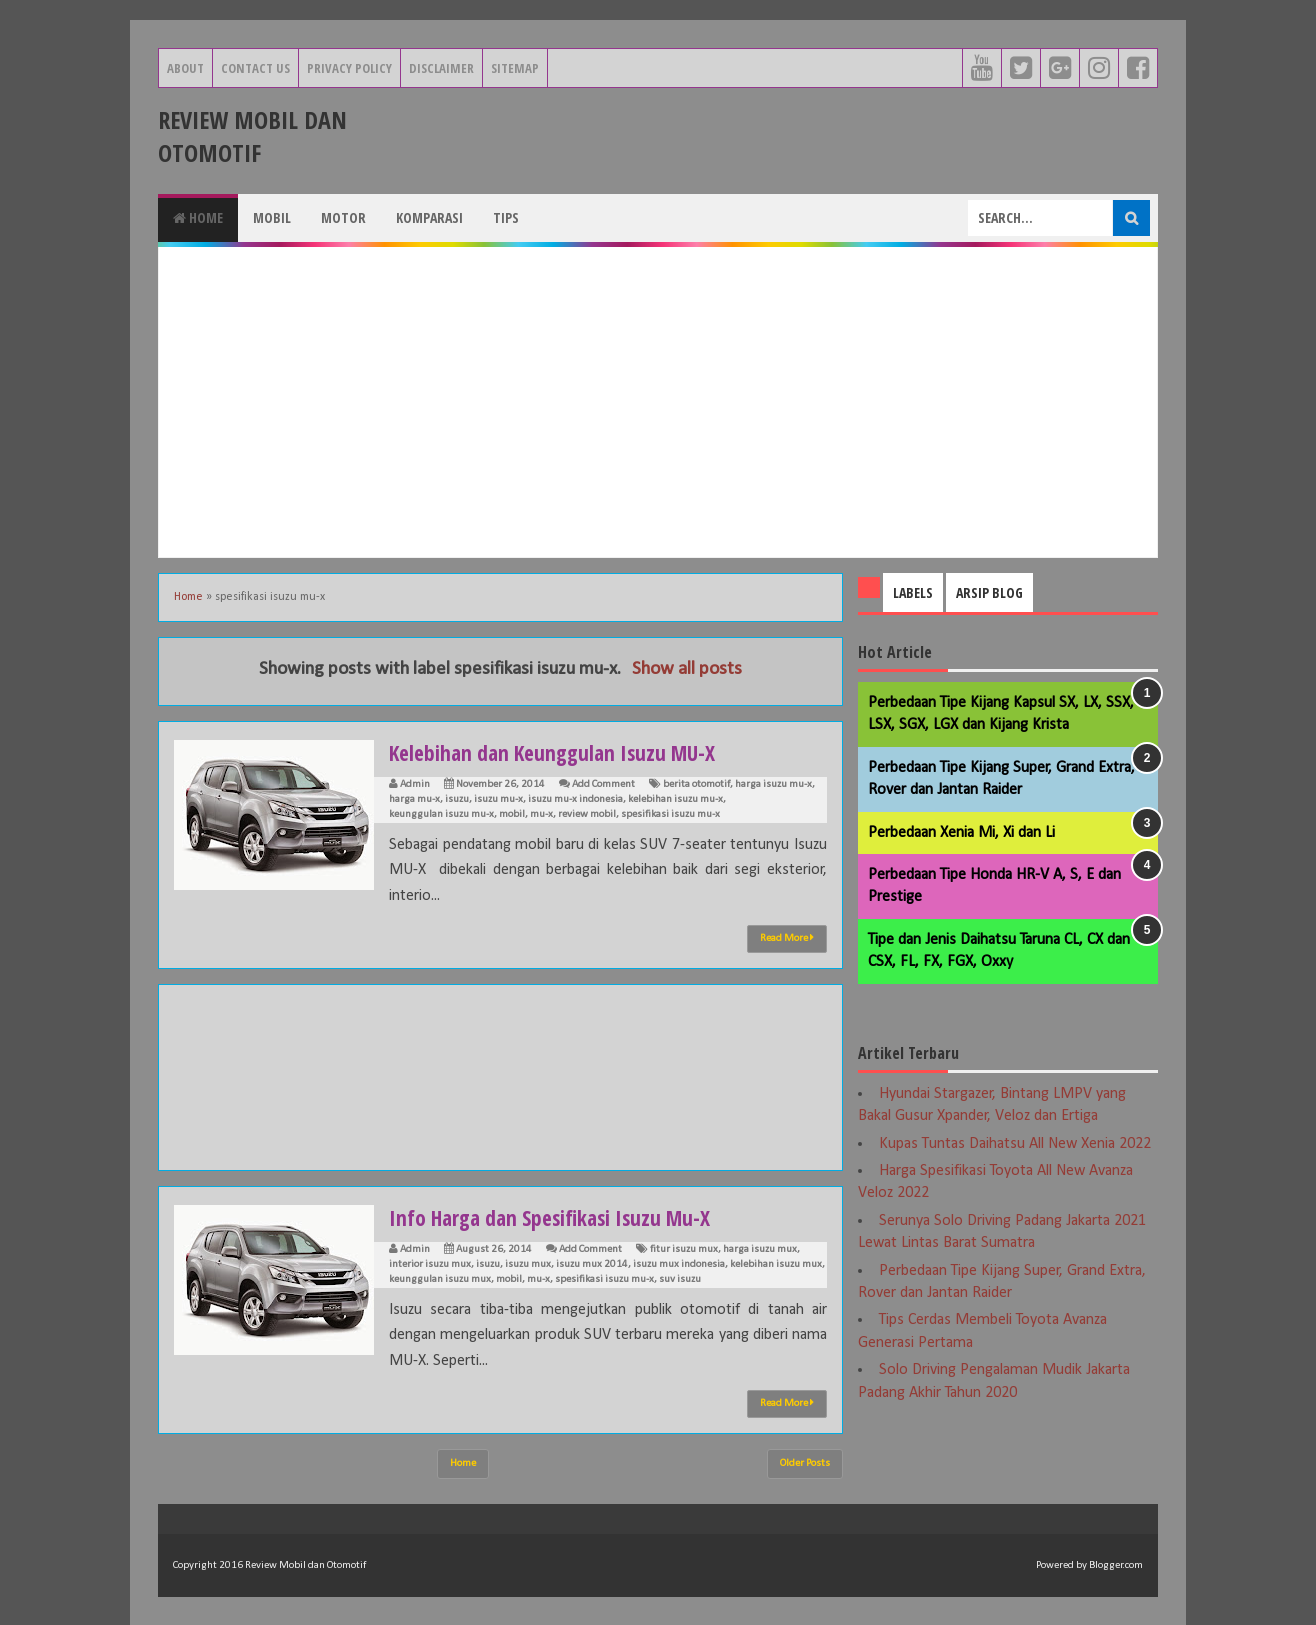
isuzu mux (528, 1264)
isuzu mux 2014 (592, 1264)
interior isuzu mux (430, 1264)
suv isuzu (680, 1279)
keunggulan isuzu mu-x (441, 814)
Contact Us (255, 68)
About (185, 68)
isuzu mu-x (498, 799)
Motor (343, 217)
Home (198, 217)
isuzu (457, 799)
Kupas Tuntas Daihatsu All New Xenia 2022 (1015, 1144)
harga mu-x (414, 799)
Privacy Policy (349, 68)
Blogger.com (1116, 1565)
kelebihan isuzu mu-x (675, 799)
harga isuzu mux (760, 1249)
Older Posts (805, 1463)
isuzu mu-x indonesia (575, 799)
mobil (512, 814)
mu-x (541, 814)
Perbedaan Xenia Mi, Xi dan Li (961, 833)
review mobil (587, 814)
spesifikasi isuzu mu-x (670, 814)
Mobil (272, 217)
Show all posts (687, 669)
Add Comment (603, 784)
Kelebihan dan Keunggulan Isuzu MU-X (557, 752)
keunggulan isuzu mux (440, 1279)
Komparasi (429, 217)
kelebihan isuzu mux (776, 1264)
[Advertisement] (658, 402)
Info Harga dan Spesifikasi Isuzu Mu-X (554, 1217)
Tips (506, 217)
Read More (787, 938)
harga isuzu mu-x (773, 784)
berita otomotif (696, 784)
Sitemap (515, 68)
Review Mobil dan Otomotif (252, 136)
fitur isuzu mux (684, 1249)
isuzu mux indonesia (679, 1264)
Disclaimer (441, 68)
